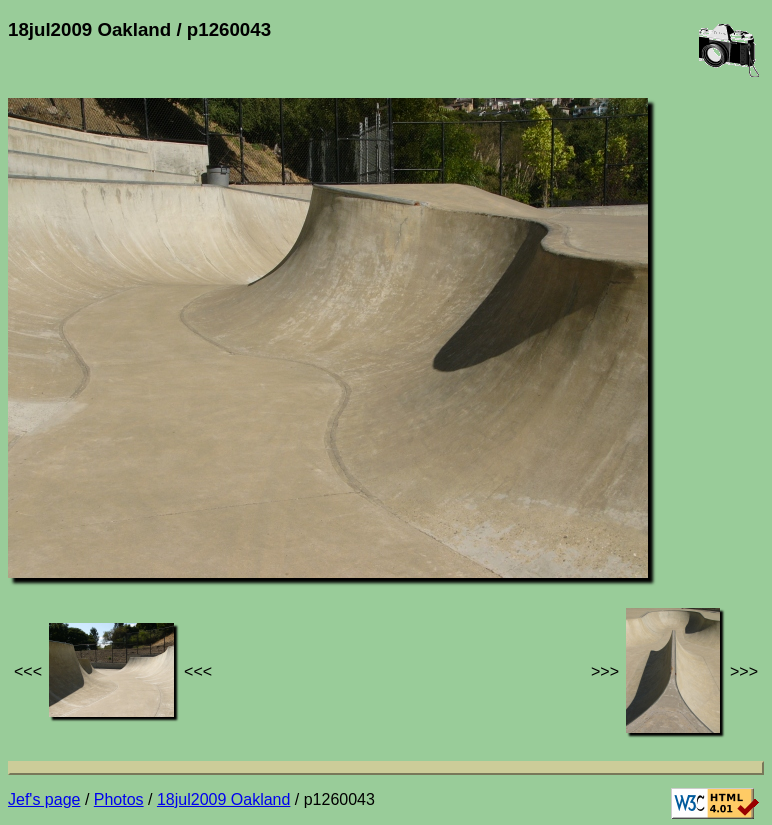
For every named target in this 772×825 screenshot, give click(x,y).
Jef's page (44, 799)
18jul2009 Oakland (223, 799)
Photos (119, 799)
